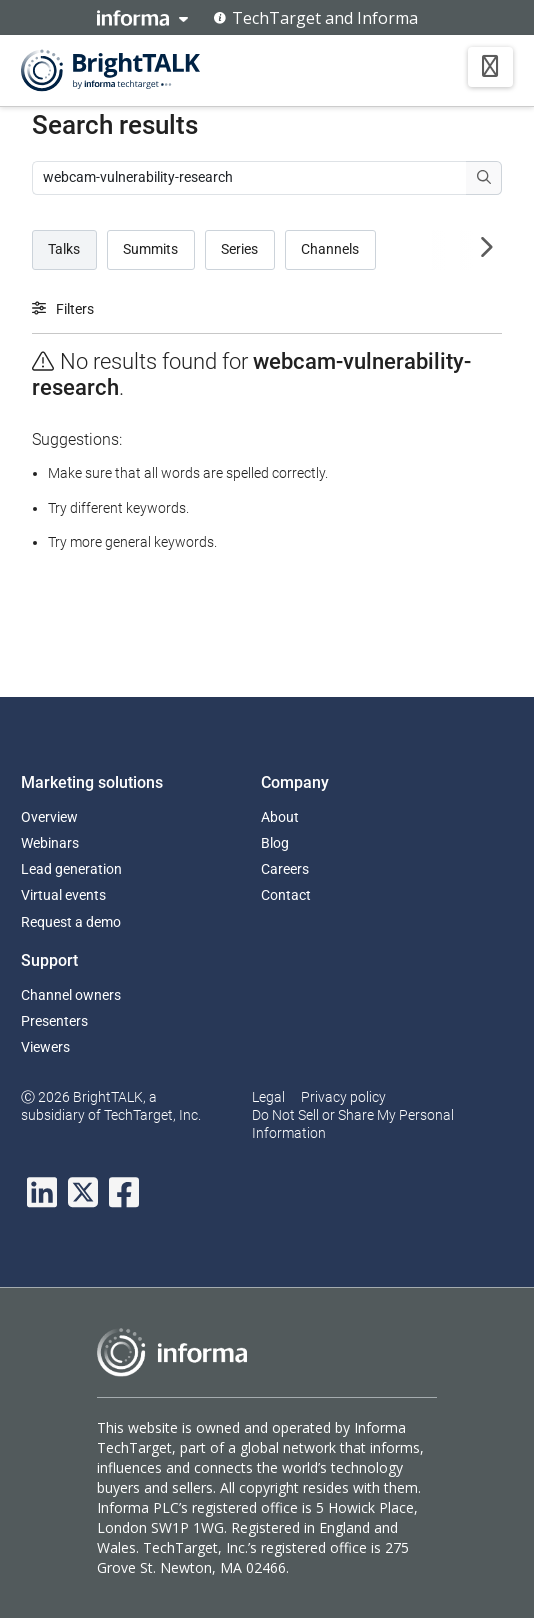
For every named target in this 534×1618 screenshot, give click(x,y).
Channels (330, 249)
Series (239, 249)
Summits (150, 249)
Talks (64, 249)
